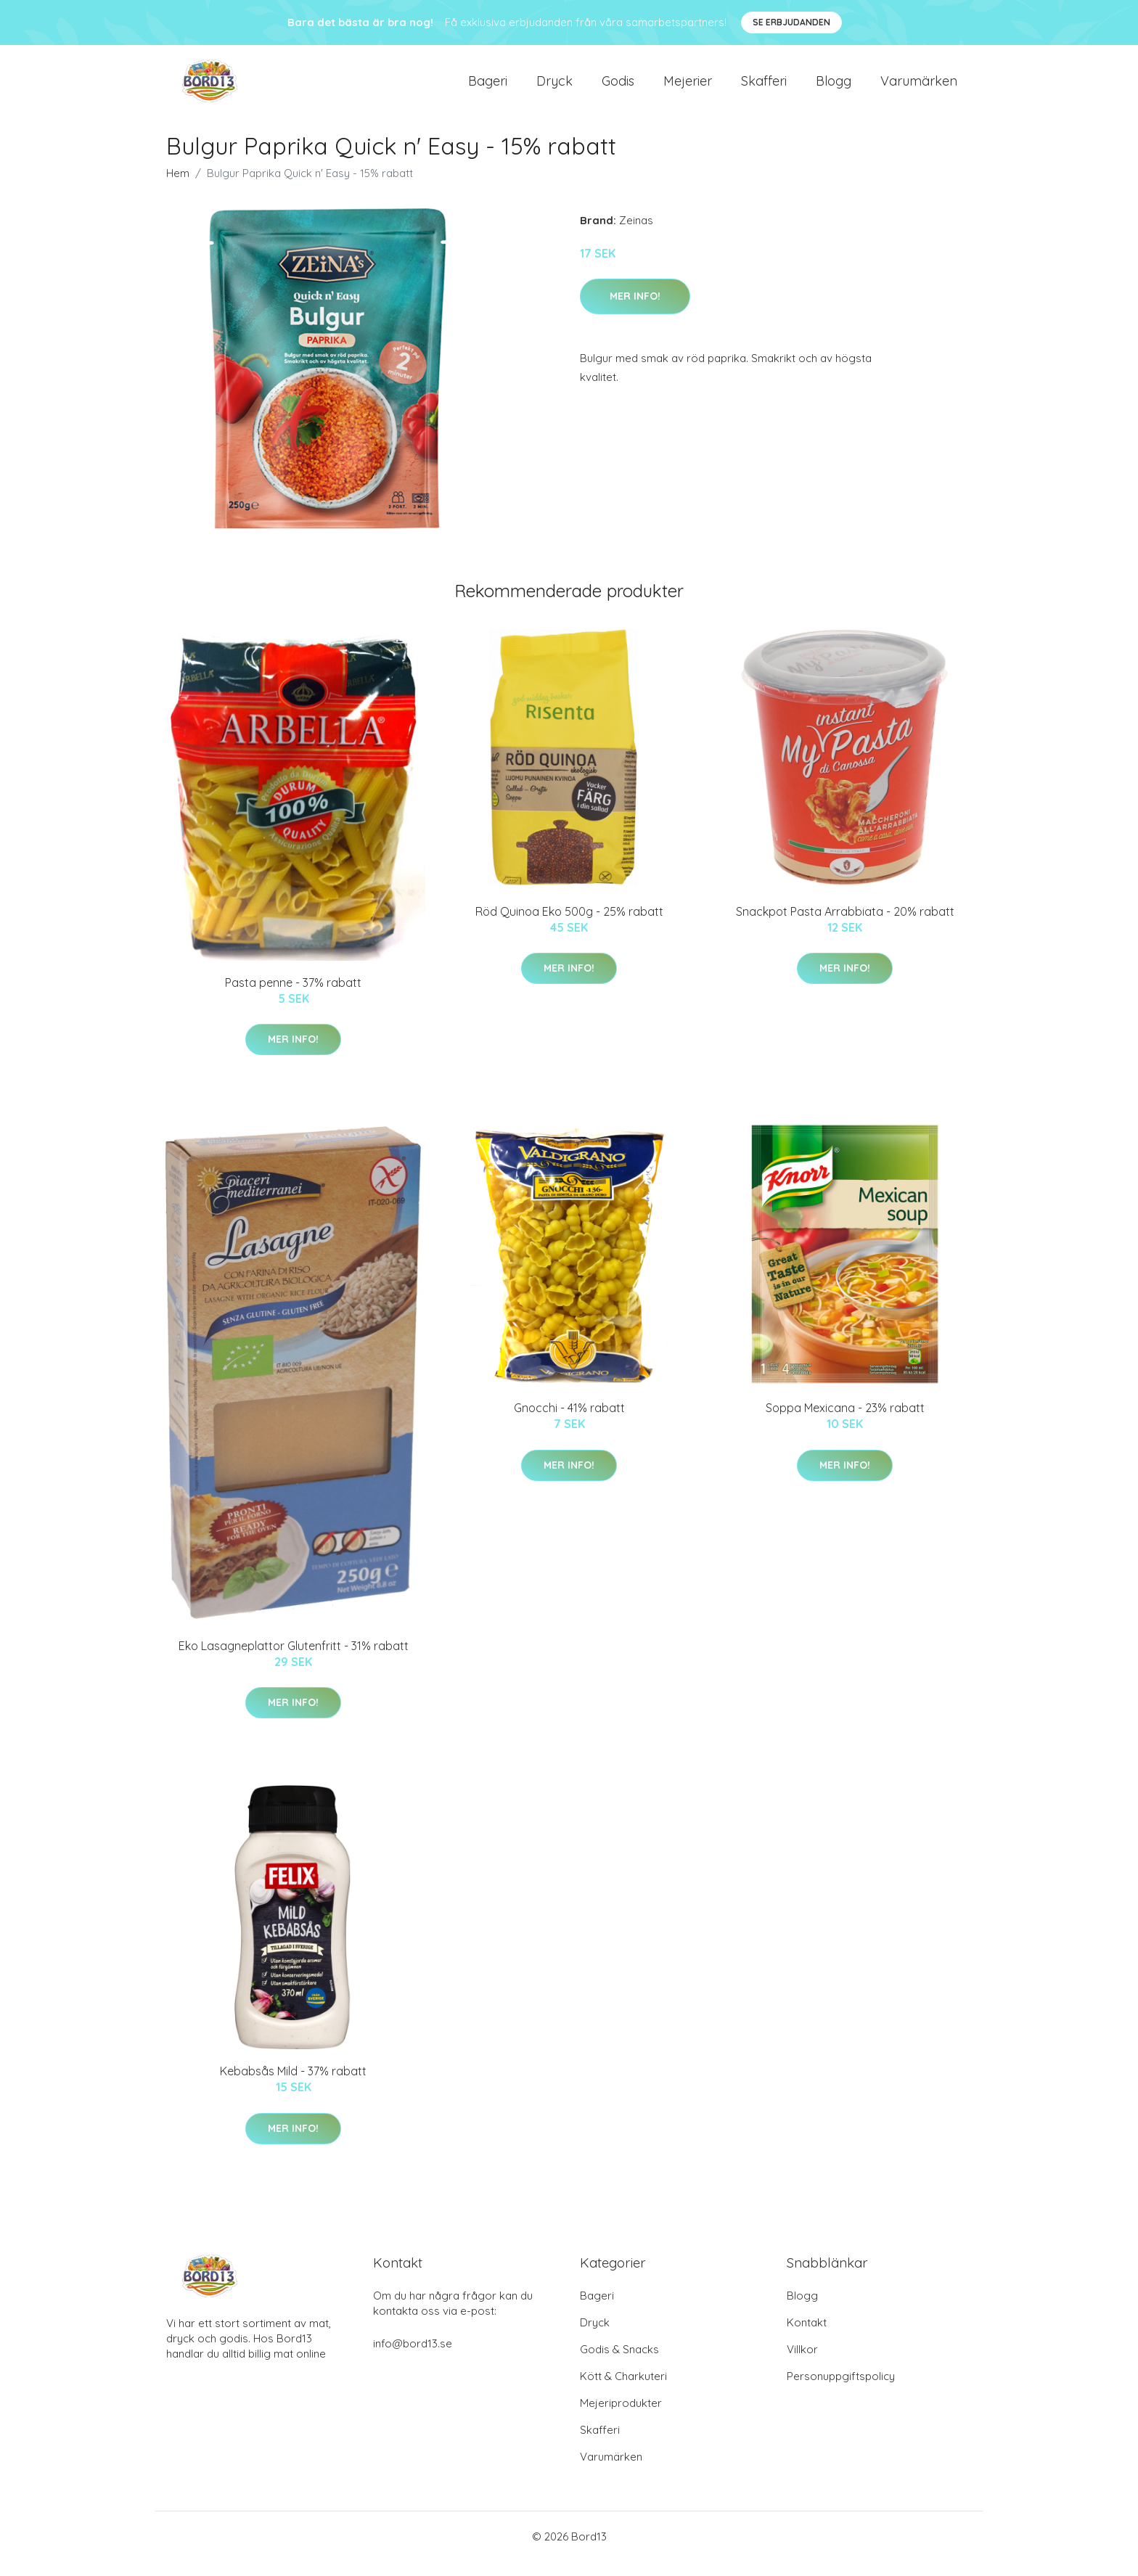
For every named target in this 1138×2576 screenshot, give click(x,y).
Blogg (833, 88)
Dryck (554, 88)
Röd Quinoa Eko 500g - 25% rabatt (569, 926)
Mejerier (687, 88)
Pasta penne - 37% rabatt (293, 997)
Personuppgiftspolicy (841, 2390)
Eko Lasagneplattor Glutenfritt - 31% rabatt (294, 1660)
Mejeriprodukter (621, 2417)
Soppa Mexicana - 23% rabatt (845, 1422)
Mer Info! (635, 310)
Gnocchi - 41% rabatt (569, 1422)
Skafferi (764, 88)
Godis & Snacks (619, 2364)
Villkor (802, 2364)
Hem (177, 187)
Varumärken (918, 88)
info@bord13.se (412, 2358)
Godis (618, 88)
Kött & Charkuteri (623, 2390)
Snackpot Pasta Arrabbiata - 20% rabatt (845, 926)
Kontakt (807, 2337)
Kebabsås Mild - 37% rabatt (293, 2085)
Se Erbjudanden (791, 22)
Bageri (487, 88)
